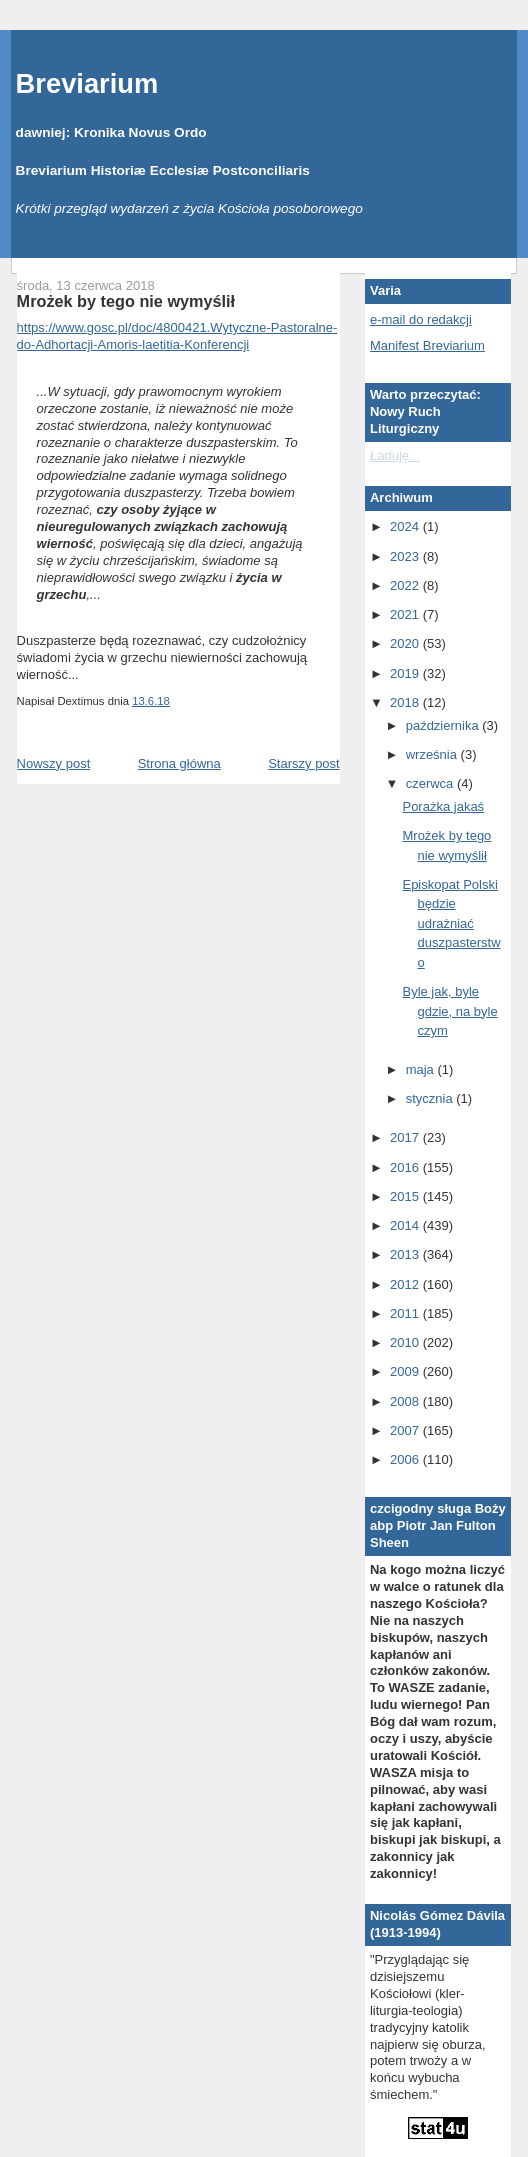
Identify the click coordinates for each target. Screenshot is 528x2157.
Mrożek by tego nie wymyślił (126, 301)
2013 (406, 1254)
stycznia (431, 1098)
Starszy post (304, 763)
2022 (406, 585)
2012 (406, 1284)
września (433, 754)
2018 (406, 702)
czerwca (431, 783)
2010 (406, 1342)
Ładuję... (395, 455)
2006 (406, 1459)
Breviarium (87, 83)
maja (422, 1069)
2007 (406, 1430)
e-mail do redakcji (421, 319)
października (444, 725)
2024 (406, 526)
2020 (406, 643)
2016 (406, 1167)
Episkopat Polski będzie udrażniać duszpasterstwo (451, 923)
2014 (406, 1225)
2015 (406, 1196)
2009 (406, 1371)
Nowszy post (54, 763)
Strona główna (179, 763)
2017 (406, 1137)
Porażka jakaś (443, 806)
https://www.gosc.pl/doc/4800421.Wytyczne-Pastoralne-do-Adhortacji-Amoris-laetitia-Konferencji (177, 336)
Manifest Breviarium (427, 345)
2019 (406, 673)
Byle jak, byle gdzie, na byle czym (449, 1011)
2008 (406, 1401)
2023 (406, 556)
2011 (406, 1313)
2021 (406, 614)
